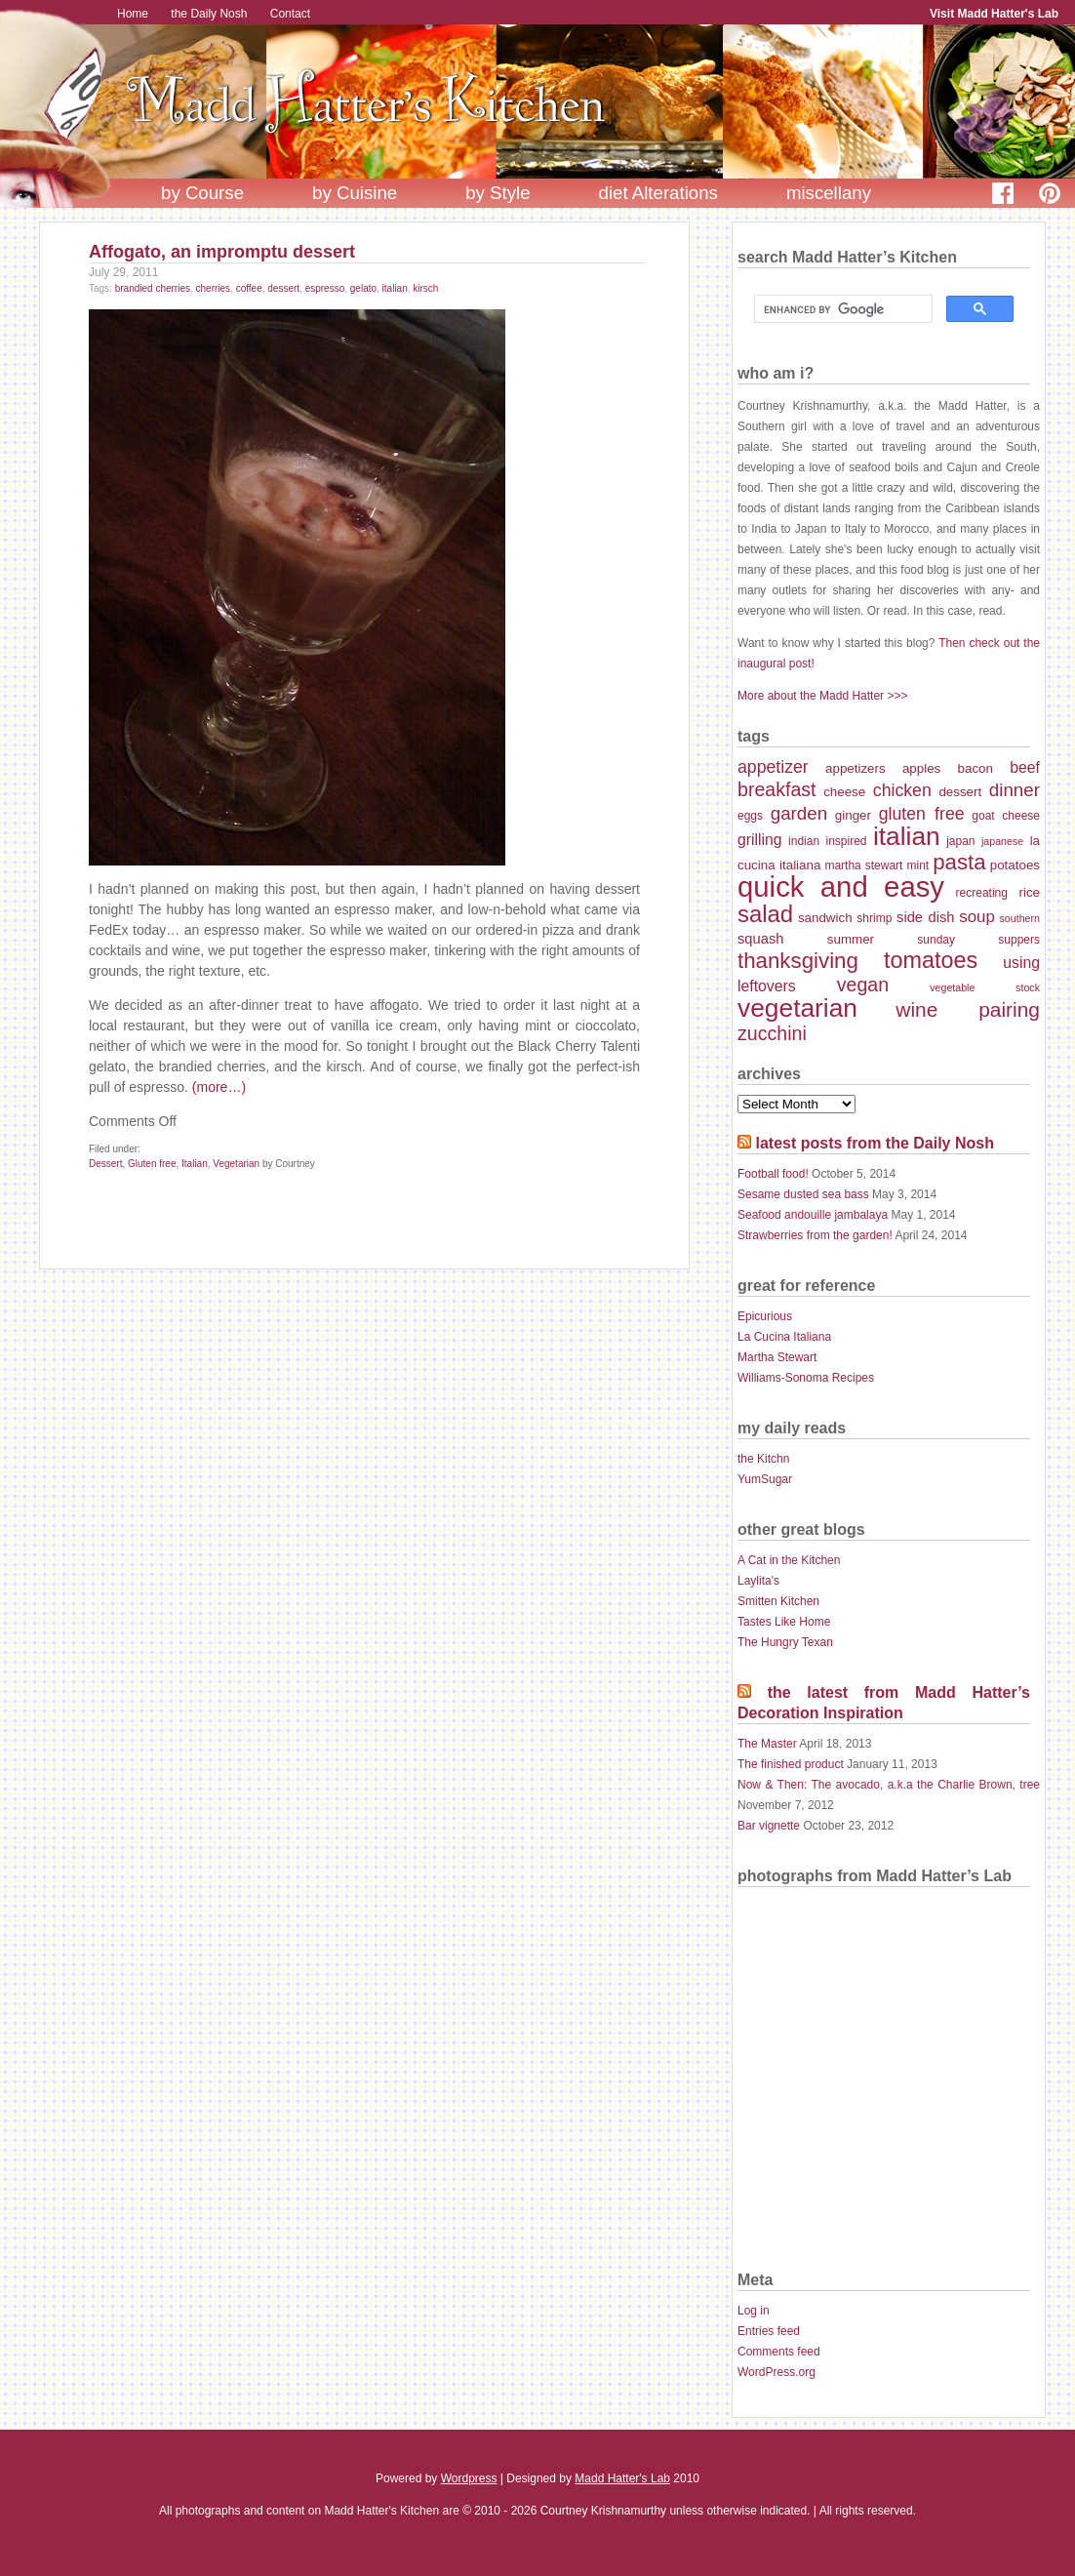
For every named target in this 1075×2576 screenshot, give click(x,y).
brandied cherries (152, 288)
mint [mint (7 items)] (917, 865)
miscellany (828, 192)
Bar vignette (768, 1825)
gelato (363, 288)
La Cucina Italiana (784, 1337)
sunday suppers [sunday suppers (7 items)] (978, 939)
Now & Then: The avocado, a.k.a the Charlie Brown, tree (888, 1784)
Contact (290, 13)
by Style (497, 192)
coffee (249, 288)
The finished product (790, 1764)
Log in (753, 2310)
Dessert (105, 1163)
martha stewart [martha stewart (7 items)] (863, 865)
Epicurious (764, 1316)
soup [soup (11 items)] (977, 916)
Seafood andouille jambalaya (812, 1215)
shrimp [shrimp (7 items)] (874, 918)
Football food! (773, 1174)
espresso (325, 288)
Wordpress (469, 2478)
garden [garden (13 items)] (799, 813)
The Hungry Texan (785, 1642)
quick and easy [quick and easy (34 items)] (840, 886)
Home (132, 13)
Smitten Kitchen (778, 1601)
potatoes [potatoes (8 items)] (1015, 865)
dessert (283, 288)
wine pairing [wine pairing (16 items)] (968, 1009)
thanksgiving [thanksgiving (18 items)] (797, 960)
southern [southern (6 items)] (1020, 918)
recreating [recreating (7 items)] (982, 893)
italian (395, 288)
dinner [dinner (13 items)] (1014, 790)
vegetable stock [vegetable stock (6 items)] (985, 987)
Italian (194, 1163)
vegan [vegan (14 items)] (863, 984)
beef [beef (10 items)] (1025, 767)
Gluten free (152, 1163)
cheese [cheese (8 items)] (844, 792)
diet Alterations (658, 192)
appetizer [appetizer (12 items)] (773, 767)
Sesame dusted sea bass (803, 1194)
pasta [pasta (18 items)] (959, 862)
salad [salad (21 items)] (765, 914)
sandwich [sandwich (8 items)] (825, 917)
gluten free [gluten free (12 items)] (922, 814)
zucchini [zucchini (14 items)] (772, 1033)
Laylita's (758, 1581)
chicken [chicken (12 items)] (902, 790)
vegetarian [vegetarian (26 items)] (797, 1008)
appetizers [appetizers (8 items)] (855, 768)
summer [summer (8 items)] (850, 939)
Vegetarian (236, 1163)
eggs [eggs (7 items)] (750, 816)
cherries (213, 288)
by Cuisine (354, 192)
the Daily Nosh (209, 13)
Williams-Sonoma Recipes (805, 1378)
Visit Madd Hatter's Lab (994, 13)
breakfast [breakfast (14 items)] (776, 789)
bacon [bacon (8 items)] (975, 768)
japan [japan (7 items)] (960, 841)
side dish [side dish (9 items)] (925, 917)
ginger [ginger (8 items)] (853, 815)
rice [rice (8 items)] (1029, 892)
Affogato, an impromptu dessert (222, 252)
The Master (767, 1744)
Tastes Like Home (783, 1622)
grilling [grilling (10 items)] (759, 839)
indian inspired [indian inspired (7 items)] (827, 841)
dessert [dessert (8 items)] (959, 792)
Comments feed (778, 2351)
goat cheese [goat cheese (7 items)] (1006, 816)
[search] (841, 309)
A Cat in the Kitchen (788, 1560)
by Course (202, 192)
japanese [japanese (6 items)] (1002, 841)
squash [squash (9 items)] (760, 938)
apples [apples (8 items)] (921, 768)
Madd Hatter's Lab (622, 2478)
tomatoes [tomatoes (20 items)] (930, 960)
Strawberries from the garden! (815, 1235)
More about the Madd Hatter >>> (822, 696)
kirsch (425, 288)
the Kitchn (763, 1459)
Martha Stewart (776, 1357)
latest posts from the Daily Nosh (874, 1143)
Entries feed (768, 2331)
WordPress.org (776, 2372)
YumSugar (764, 1479)
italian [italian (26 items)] (906, 836)
